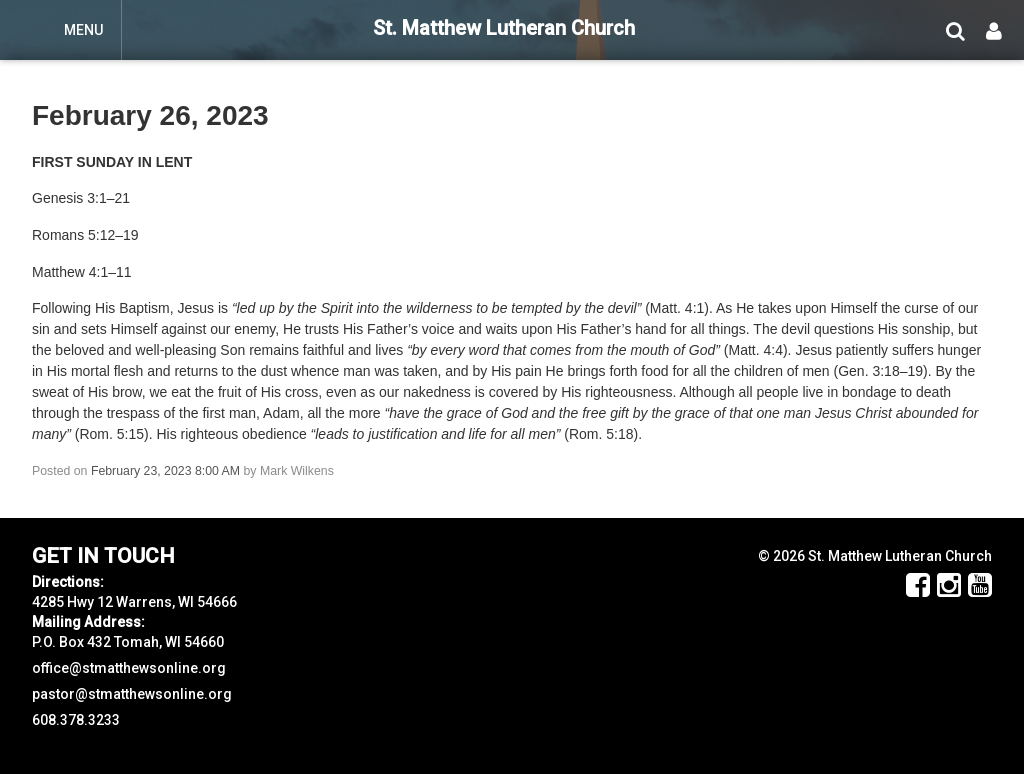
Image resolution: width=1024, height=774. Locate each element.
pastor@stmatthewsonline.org (132, 694)
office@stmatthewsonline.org (129, 668)
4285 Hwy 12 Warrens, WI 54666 (134, 602)
